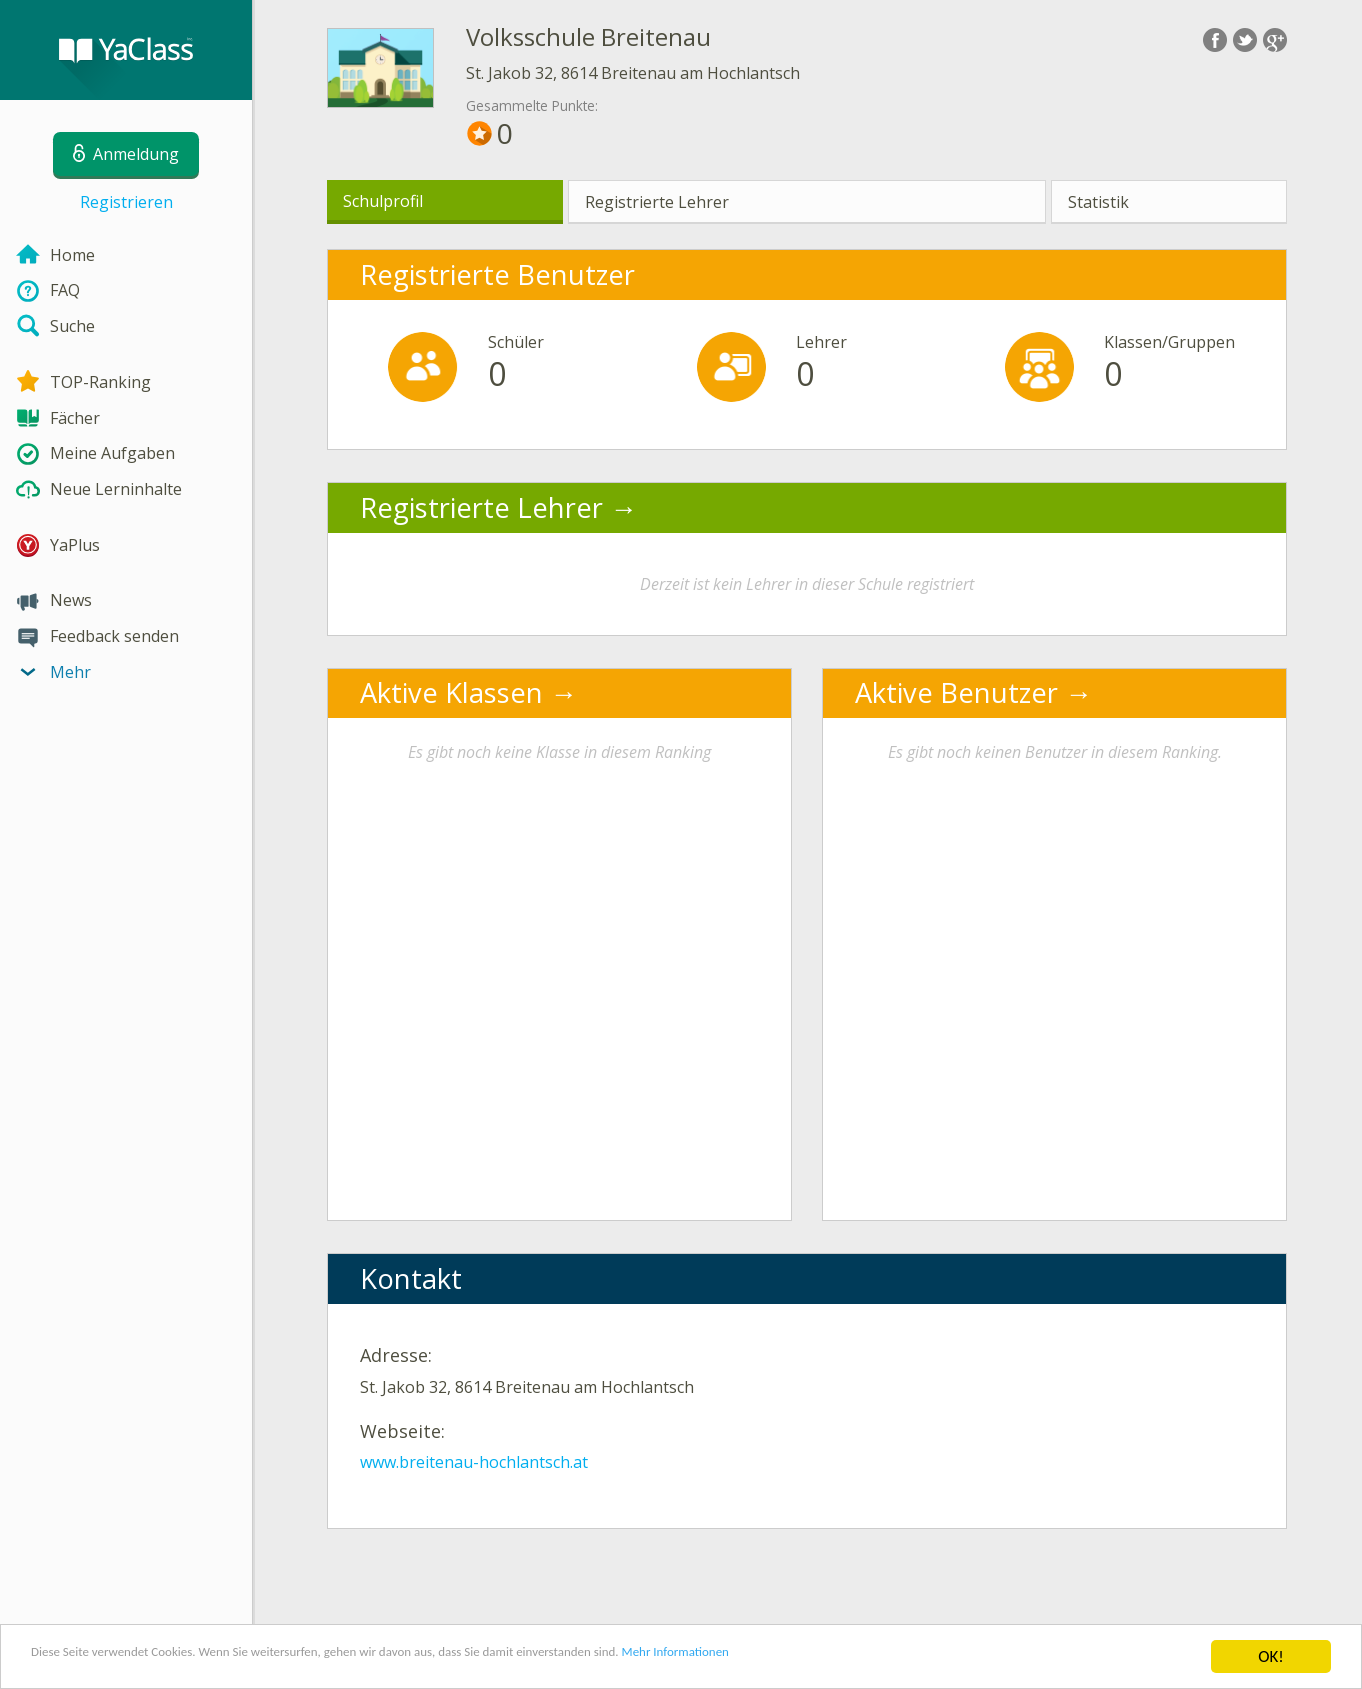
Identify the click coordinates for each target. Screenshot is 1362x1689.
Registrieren (126, 202)
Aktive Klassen (451, 692)
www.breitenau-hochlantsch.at (474, 1462)
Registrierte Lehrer (657, 202)
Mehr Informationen (876, 1658)
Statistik (1098, 202)
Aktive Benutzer (956, 692)
